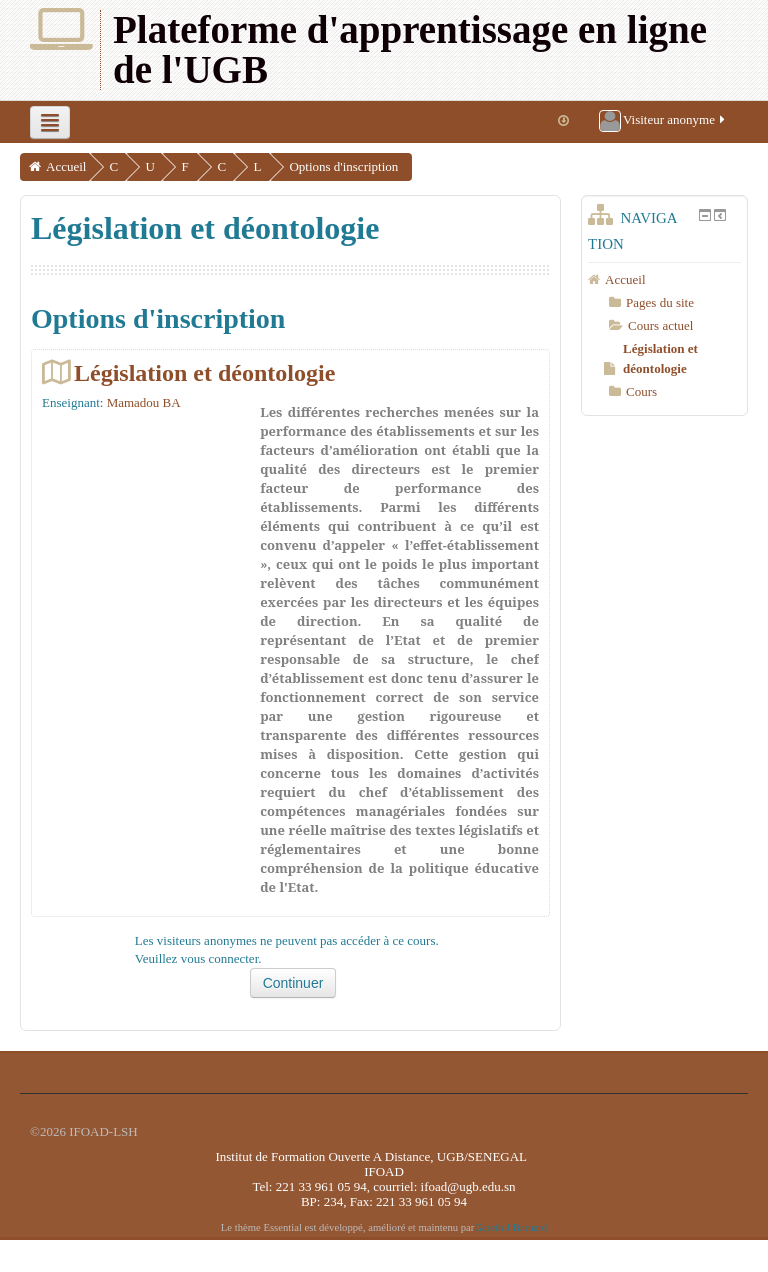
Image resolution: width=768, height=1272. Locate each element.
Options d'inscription (369, 166)
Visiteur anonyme (663, 121)
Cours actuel (660, 325)
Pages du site (660, 302)
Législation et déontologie (204, 372)
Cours (641, 391)
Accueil (66, 166)
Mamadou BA (144, 402)
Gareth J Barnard (510, 1227)
